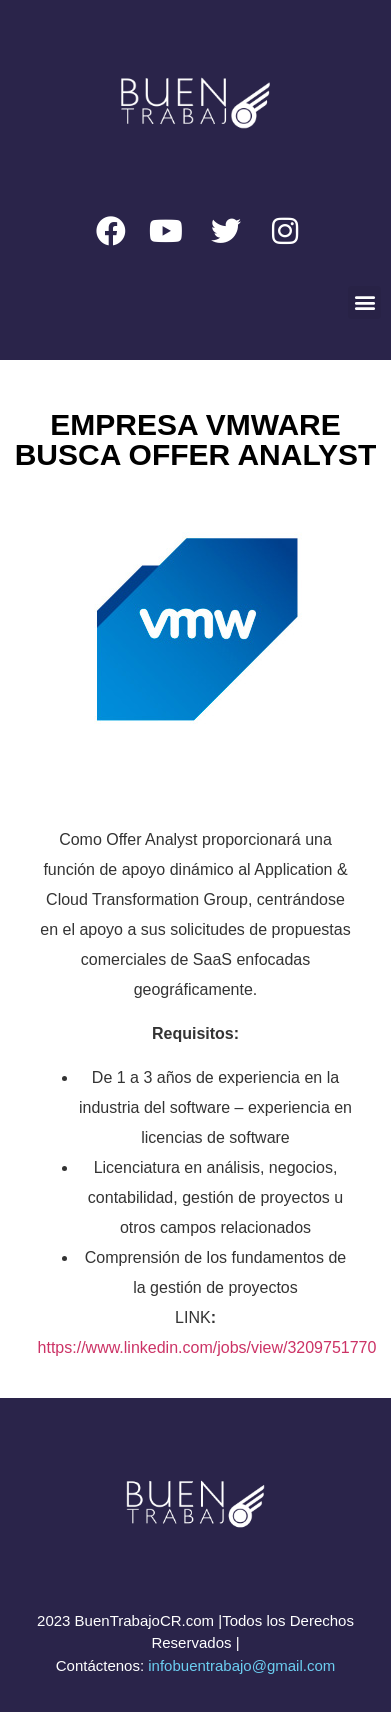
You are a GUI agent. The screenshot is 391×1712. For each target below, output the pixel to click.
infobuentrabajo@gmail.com (241, 1665)
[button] (364, 302)
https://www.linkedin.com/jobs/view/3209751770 (207, 1347)
